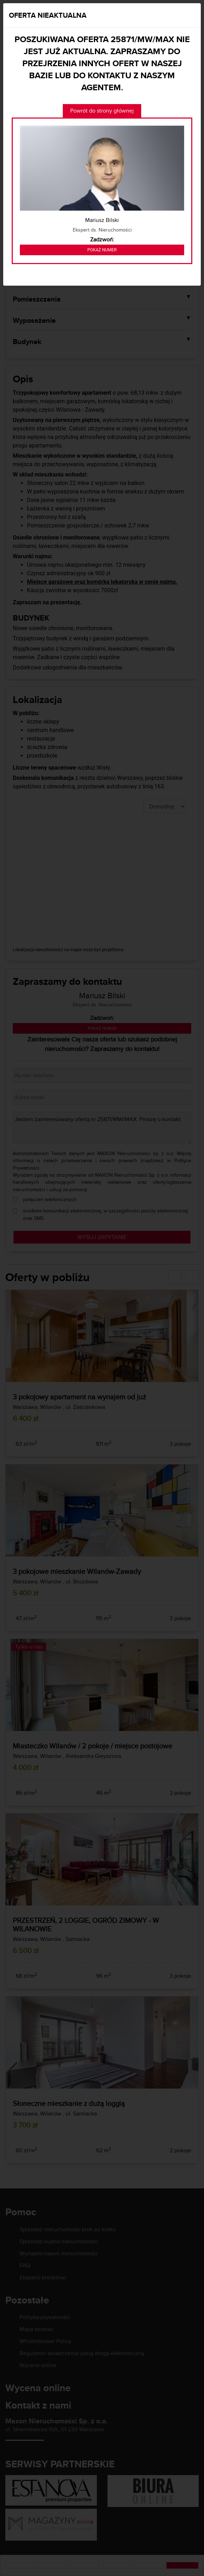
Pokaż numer (101, 249)
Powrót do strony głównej (102, 111)
